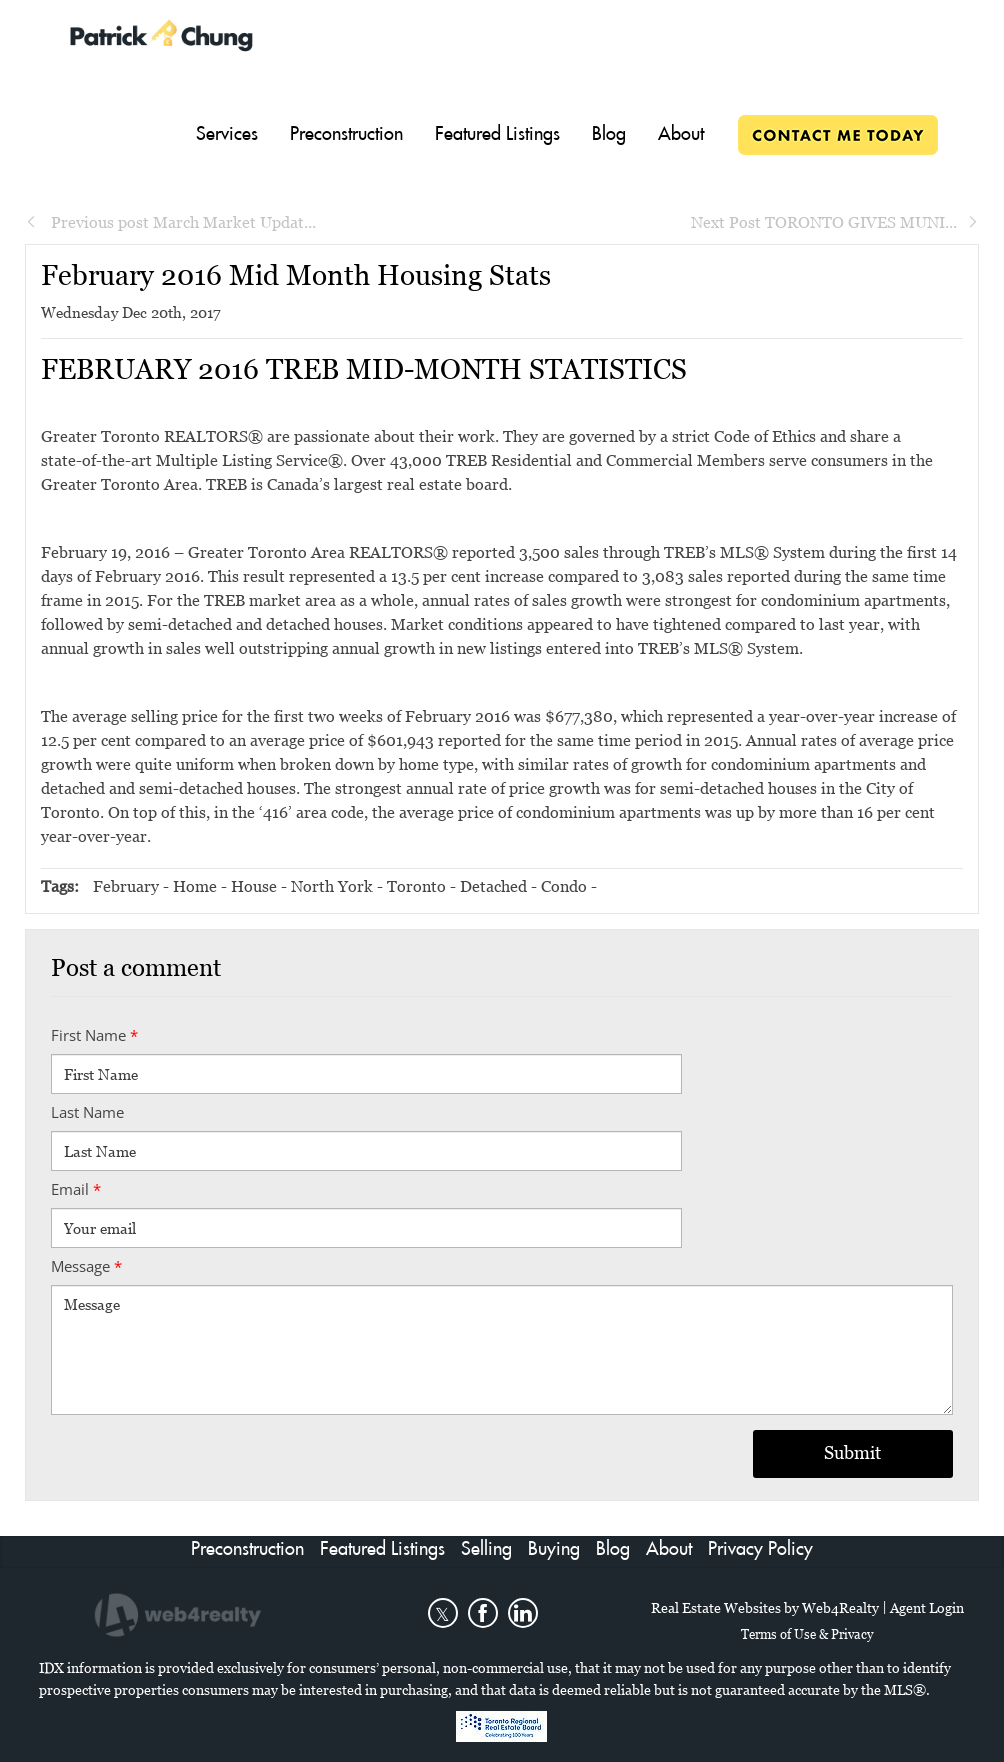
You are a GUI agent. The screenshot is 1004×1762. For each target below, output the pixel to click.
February (126, 886)
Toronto (416, 886)
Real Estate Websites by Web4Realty (765, 1607)
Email (76, 1189)
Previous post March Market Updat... (170, 222)
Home (195, 886)
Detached (493, 886)
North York (332, 886)
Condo (564, 886)
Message (86, 1266)
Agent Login (927, 1607)
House (254, 886)
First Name (94, 1035)
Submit (852, 1452)
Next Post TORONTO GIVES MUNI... (835, 222)
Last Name (87, 1112)
